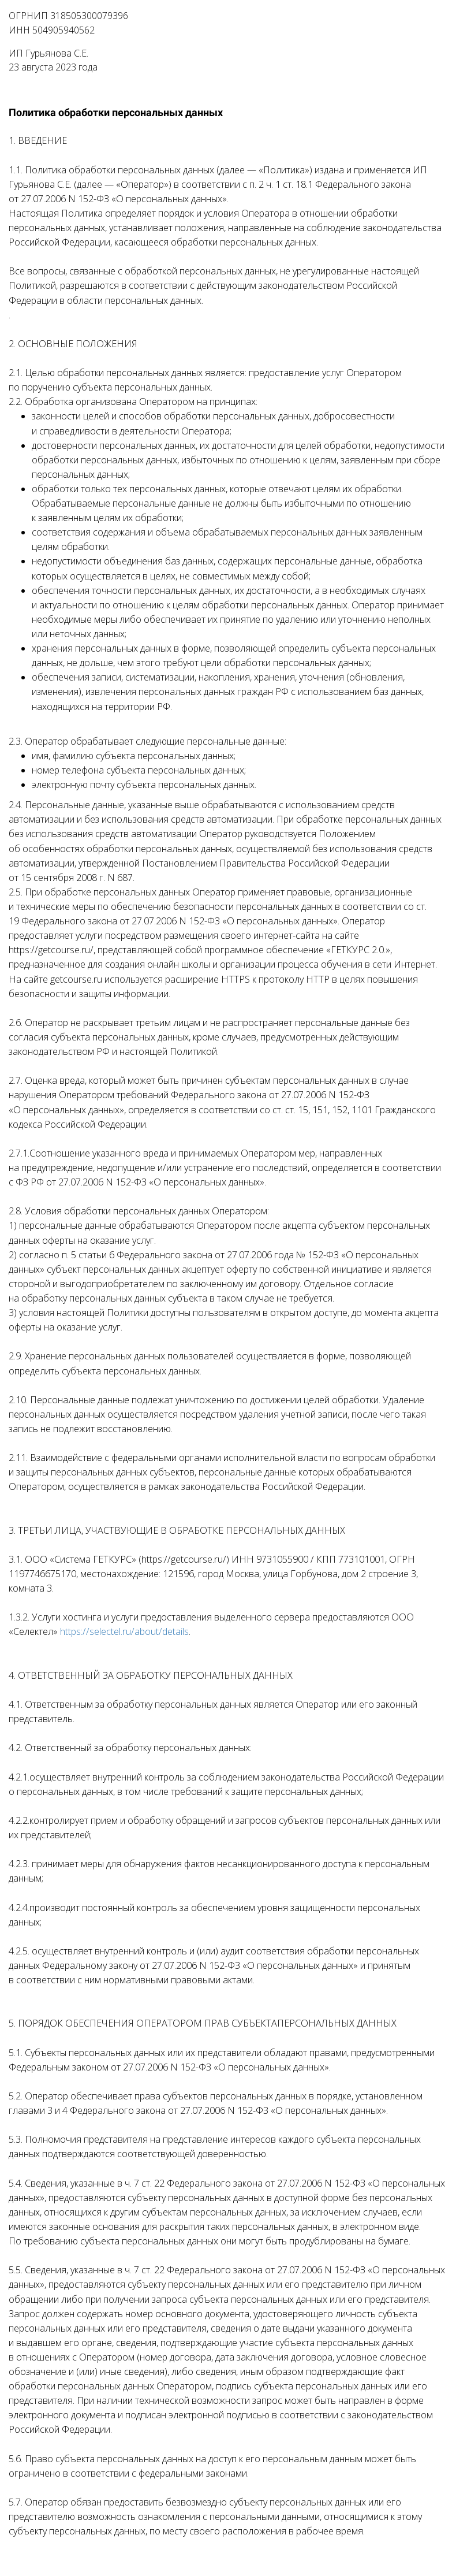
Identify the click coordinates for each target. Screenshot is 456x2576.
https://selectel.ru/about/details (124, 1631)
